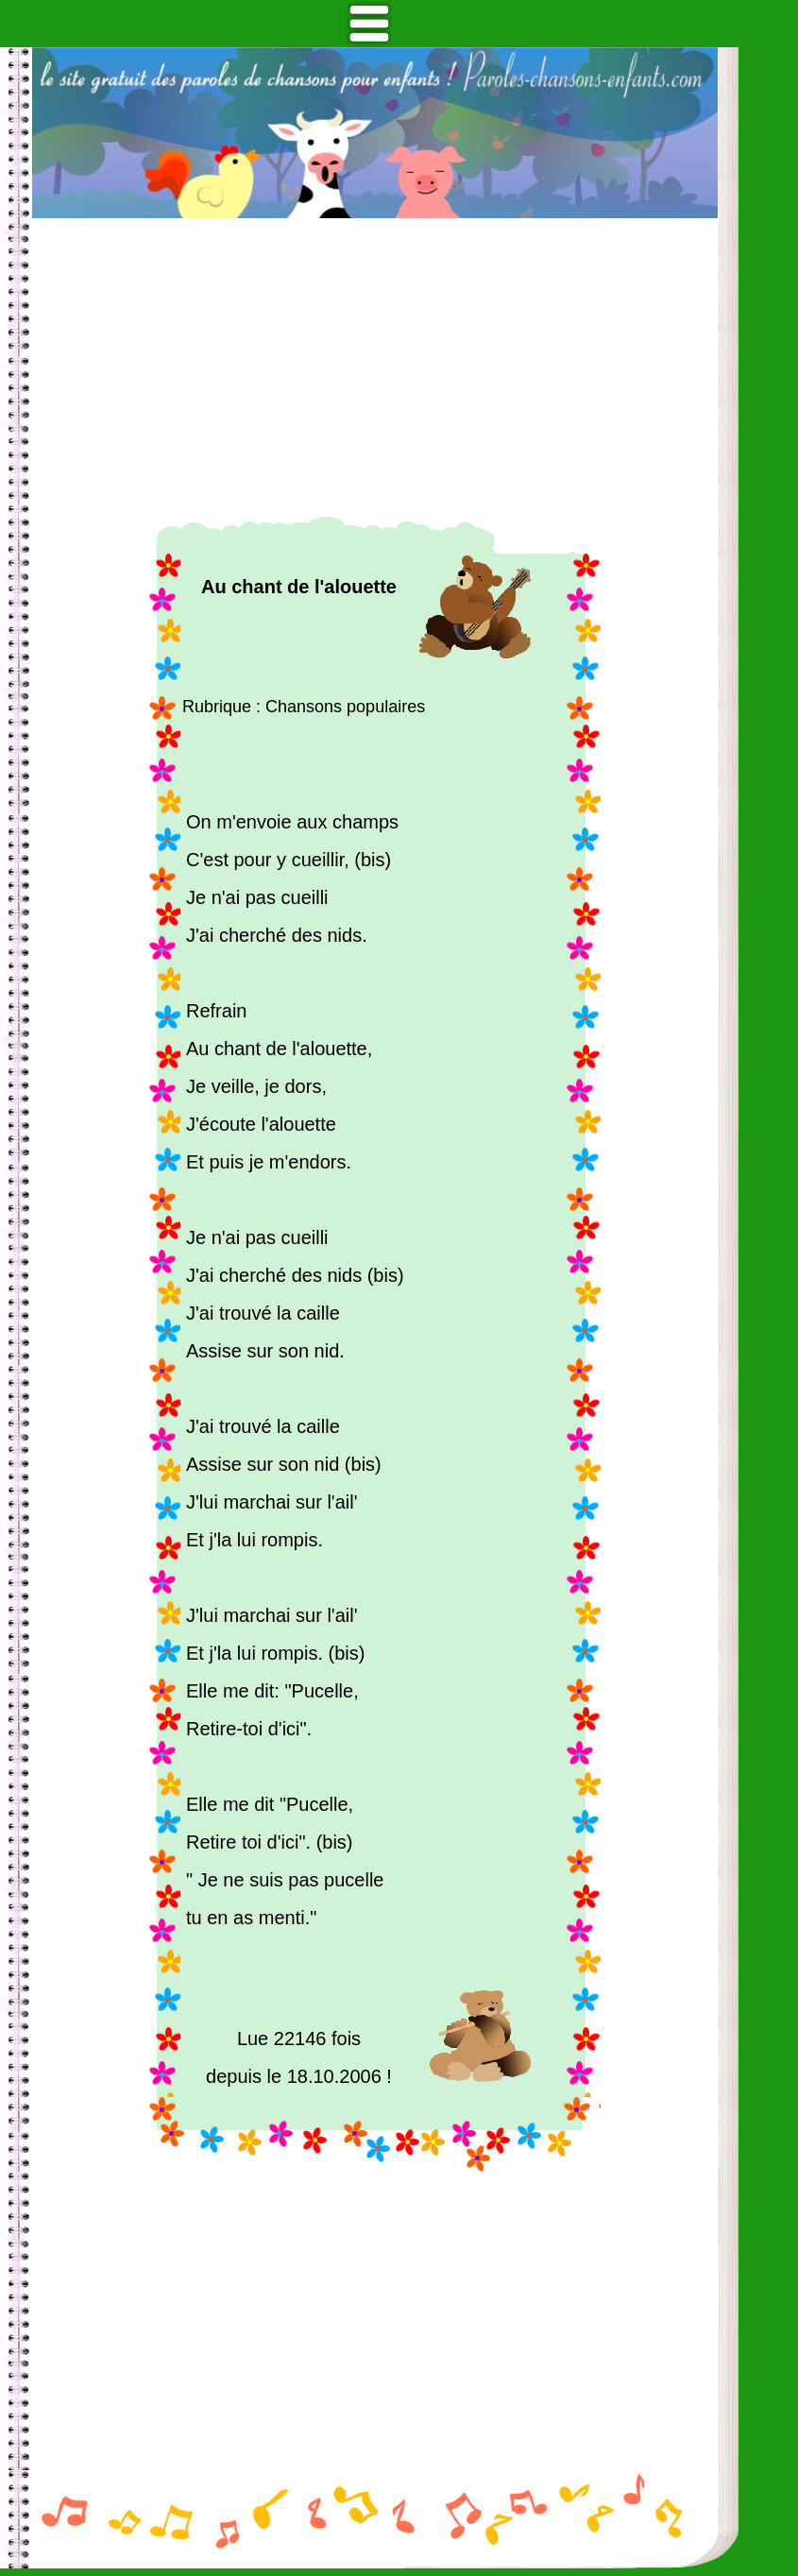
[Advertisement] (375, 367)
